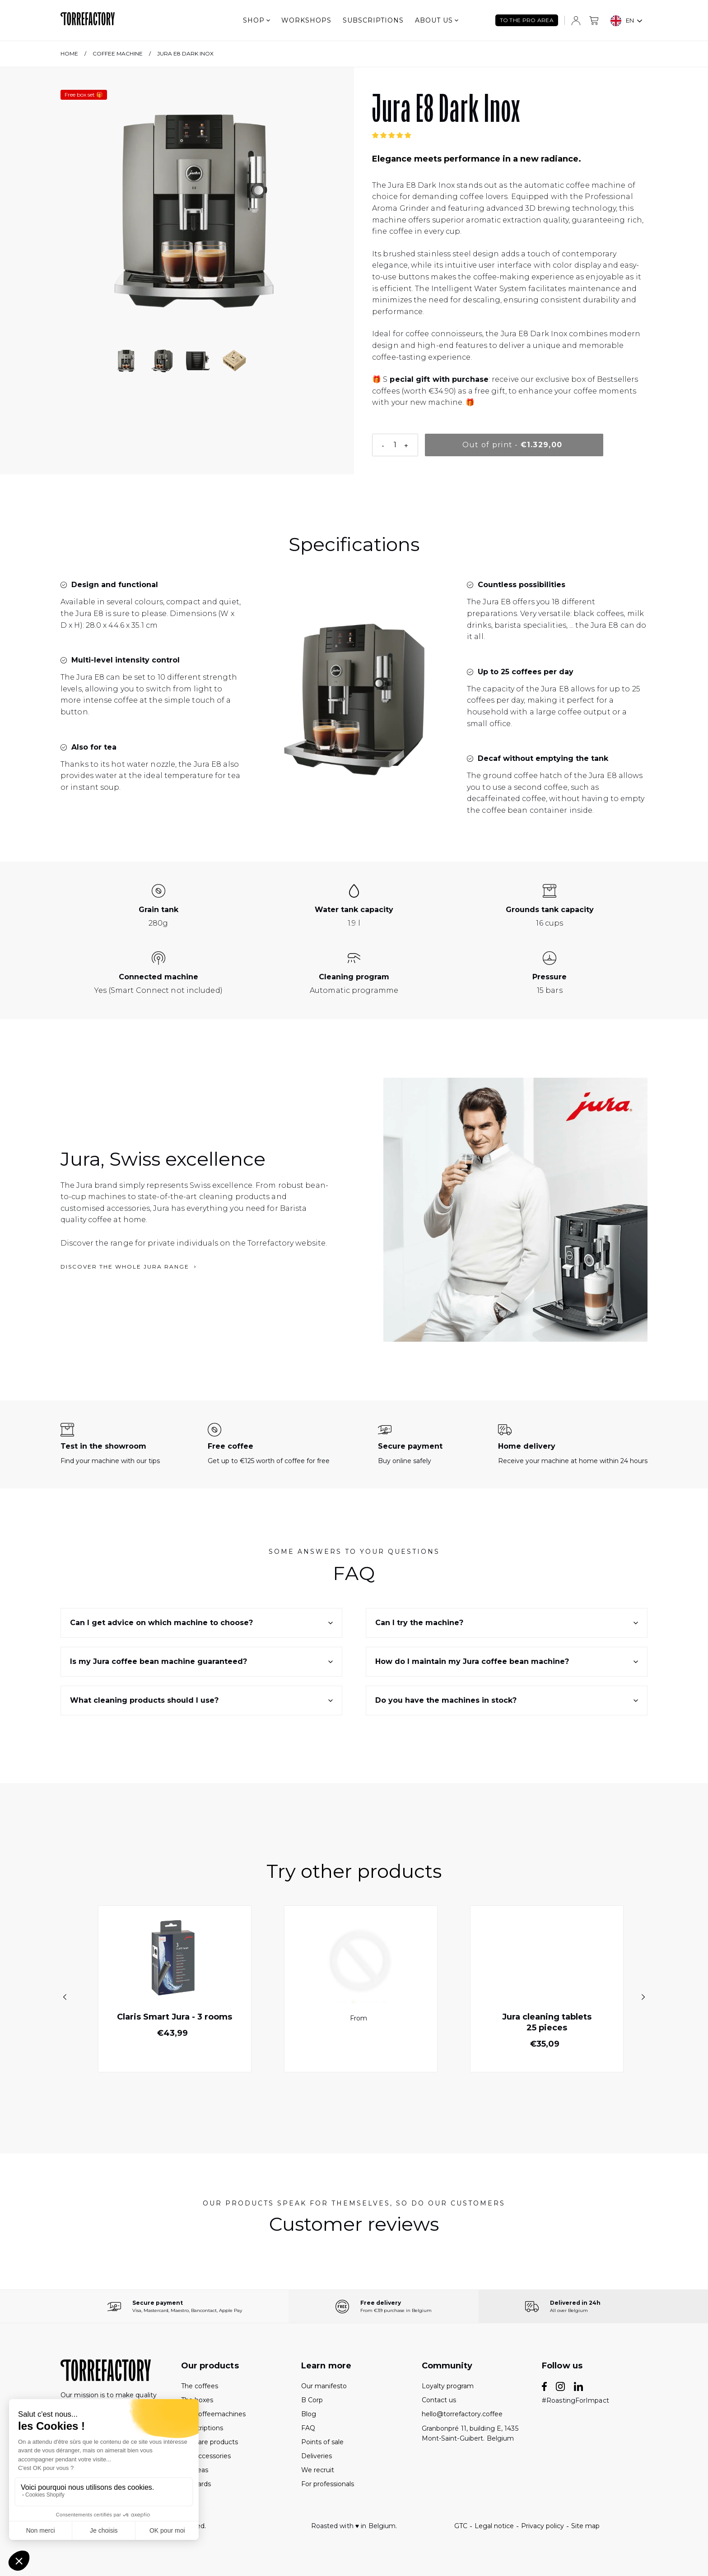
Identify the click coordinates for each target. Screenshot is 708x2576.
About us (436, 20)
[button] (392, 135)
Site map (585, 2526)
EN (622, 20)
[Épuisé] (514, 445)
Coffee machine (118, 53)
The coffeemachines (213, 2414)
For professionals (327, 2484)
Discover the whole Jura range (128, 1266)
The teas (194, 2470)
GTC (460, 2526)
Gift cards (196, 2484)
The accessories (206, 2456)
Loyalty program (448, 2386)
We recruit (317, 2470)
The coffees (199, 2386)
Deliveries (316, 2456)
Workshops (306, 20)
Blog (308, 2414)
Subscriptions (373, 20)
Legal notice (494, 2526)
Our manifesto (324, 2386)
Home (69, 53)
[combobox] (626, 21)
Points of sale (322, 2442)
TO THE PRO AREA (527, 20)
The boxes (197, 2400)
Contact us (439, 2400)
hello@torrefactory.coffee (462, 2414)
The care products (209, 2442)
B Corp (312, 2400)
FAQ (308, 2428)
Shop (256, 20)
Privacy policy (542, 2526)
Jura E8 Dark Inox (185, 53)
